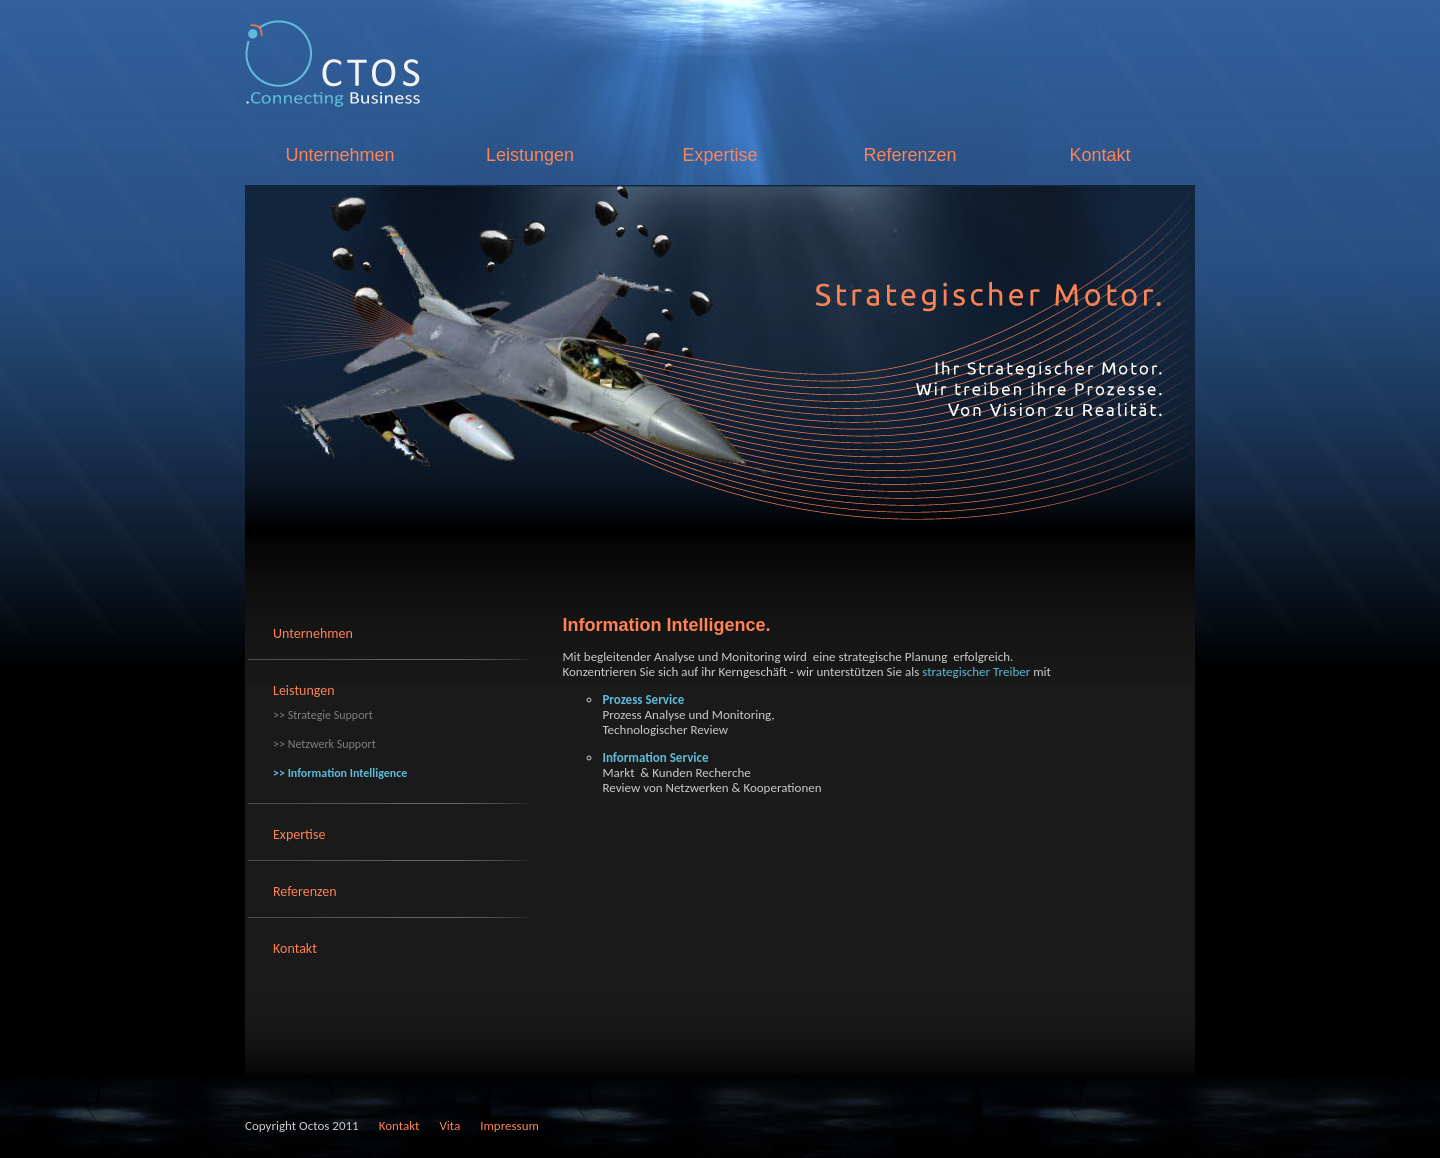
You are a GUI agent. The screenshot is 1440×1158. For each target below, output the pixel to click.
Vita (449, 1125)
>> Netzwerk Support (324, 744)
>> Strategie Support (323, 715)
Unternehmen (339, 155)
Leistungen (530, 155)
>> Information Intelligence (340, 773)
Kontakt (1099, 155)
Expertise (719, 155)
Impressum (509, 1125)
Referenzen (909, 155)
